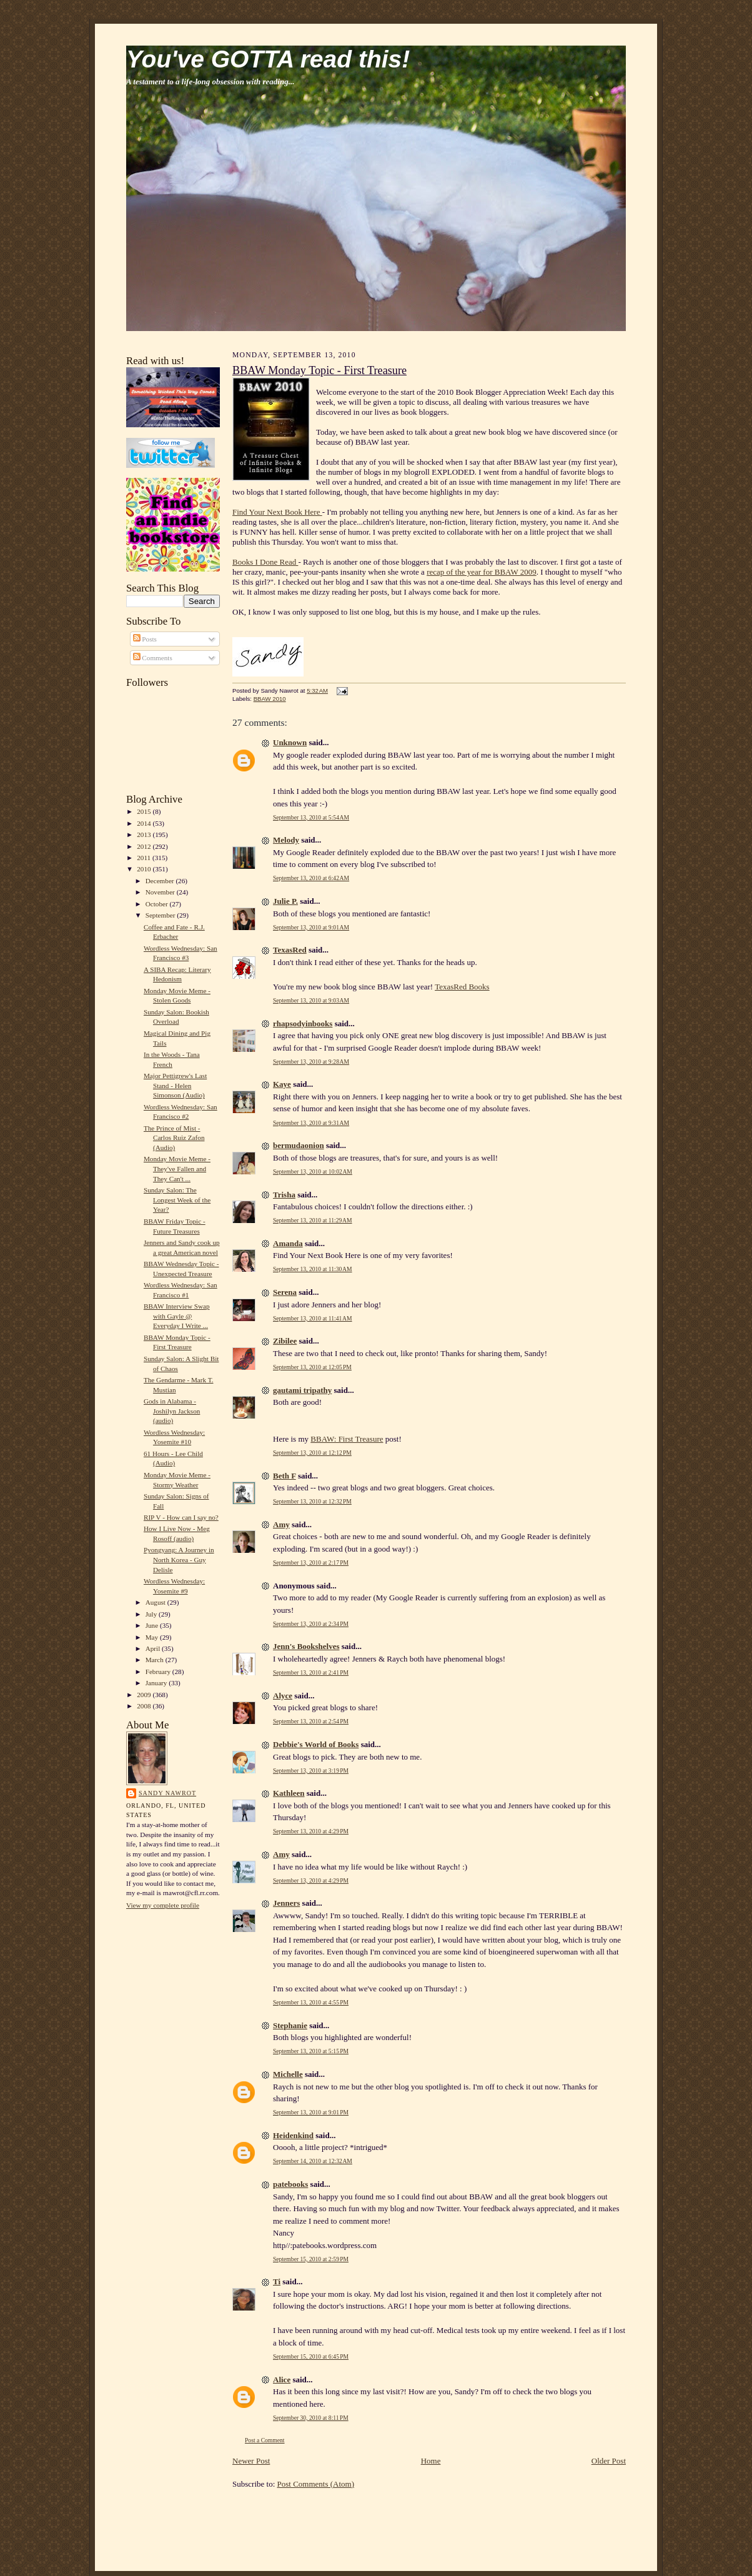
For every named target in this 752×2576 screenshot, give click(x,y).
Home (431, 2460)
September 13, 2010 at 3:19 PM (311, 1770)
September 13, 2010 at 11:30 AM (312, 1269)
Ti (276, 2281)
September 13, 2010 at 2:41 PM (311, 1672)
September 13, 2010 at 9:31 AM (311, 1122)
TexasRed (290, 949)
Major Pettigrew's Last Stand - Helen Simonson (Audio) (175, 1085)
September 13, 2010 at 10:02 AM (312, 1171)
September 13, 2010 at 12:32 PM (312, 1501)
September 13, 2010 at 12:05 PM (312, 1367)
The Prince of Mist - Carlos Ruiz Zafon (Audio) (174, 1137)
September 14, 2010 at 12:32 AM (312, 2160)
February (159, 1671)
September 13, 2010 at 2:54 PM (311, 1721)
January (157, 1683)
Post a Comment (265, 2440)
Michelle (288, 2074)
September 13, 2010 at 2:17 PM (311, 1562)
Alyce (282, 1695)
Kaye (282, 1084)
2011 (144, 857)
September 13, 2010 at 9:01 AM (311, 927)
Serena (285, 1292)
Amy (281, 1524)
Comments (152, 657)
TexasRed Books (462, 986)
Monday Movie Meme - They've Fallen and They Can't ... (177, 1168)
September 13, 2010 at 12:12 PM (312, 1452)
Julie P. (285, 901)
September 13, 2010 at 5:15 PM (311, 2051)
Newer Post (251, 2460)
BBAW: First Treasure (346, 1439)
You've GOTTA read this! (268, 59)
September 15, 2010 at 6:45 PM (311, 2356)
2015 (144, 811)
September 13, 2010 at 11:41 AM (312, 1318)
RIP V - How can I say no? (181, 1517)
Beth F (284, 1475)
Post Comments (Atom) (316, 2484)
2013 (144, 834)
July (152, 1614)
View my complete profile (162, 1905)
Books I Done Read (265, 562)
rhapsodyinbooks (302, 1023)
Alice (281, 2379)
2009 (144, 1694)
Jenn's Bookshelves (306, 1646)
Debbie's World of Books (316, 1744)
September (161, 915)
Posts (145, 639)
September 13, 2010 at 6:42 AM (311, 877)
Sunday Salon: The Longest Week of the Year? (177, 1199)
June (153, 1625)
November (161, 892)
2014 (144, 823)
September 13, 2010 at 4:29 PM (311, 1831)
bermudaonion (298, 1145)
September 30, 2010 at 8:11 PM (311, 2417)
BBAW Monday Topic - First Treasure (319, 370)
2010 (144, 869)
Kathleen (289, 1793)
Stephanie (290, 2025)
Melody (286, 840)
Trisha (284, 1194)
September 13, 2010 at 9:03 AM (311, 1000)
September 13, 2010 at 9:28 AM (311, 1061)
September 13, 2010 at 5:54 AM (311, 817)
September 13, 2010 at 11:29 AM (312, 1220)
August (156, 1602)
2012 (144, 846)
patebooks (290, 2184)
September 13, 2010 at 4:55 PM (311, 2002)
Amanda (288, 1243)
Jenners (286, 1903)
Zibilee (285, 1340)
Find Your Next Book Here (277, 512)
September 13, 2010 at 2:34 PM (311, 1623)
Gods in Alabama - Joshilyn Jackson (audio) (172, 1410)
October (158, 904)
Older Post (608, 2460)
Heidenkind (293, 2135)
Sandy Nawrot (167, 1793)
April (154, 1648)
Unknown (290, 742)
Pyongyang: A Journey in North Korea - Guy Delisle (179, 1559)
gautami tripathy (302, 1390)
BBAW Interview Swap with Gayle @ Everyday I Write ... (177, 1315)
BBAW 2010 (270, 698)
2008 (144, 1706)
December (161, 880)
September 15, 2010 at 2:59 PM (311, 2259)
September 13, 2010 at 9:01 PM (311, 2112)
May (153, 1637)
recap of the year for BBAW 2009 (482, 572)
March (156, 1659)
